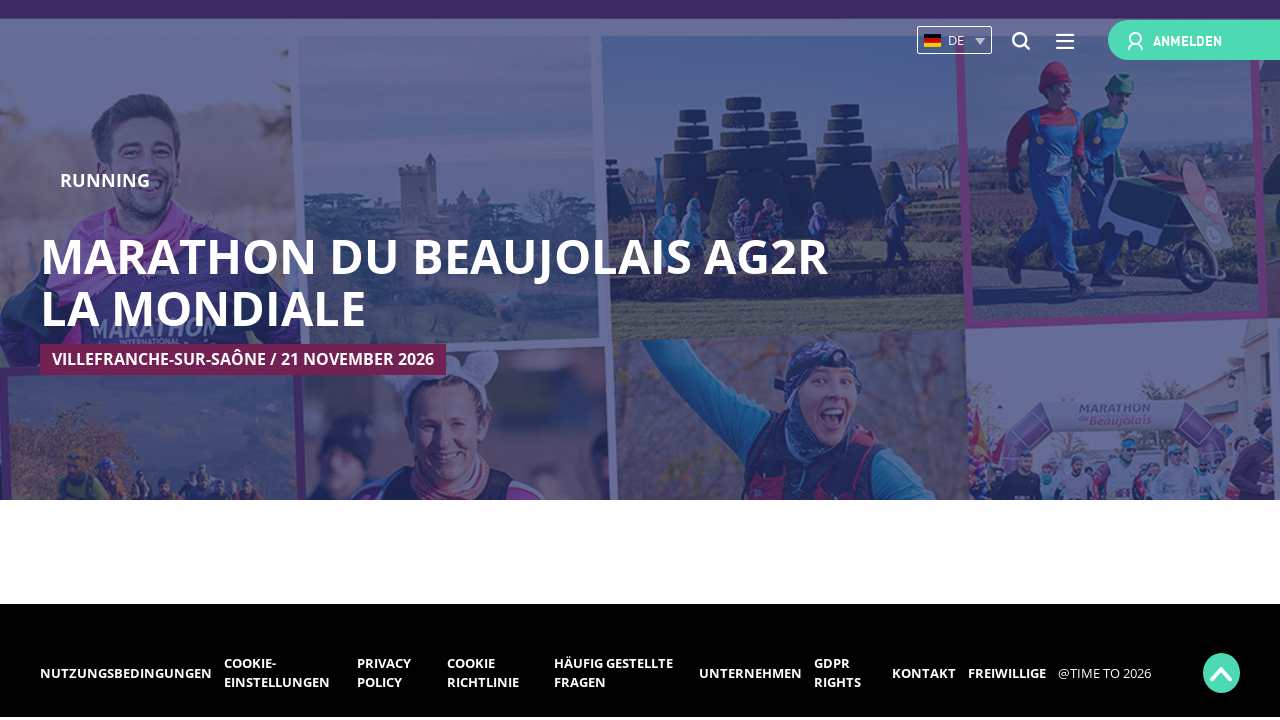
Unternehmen (750, 673)
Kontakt (924, 673)
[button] (954, 40)
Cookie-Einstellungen (277, 672)
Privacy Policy (384, 672)
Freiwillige (1007, 673)
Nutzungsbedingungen (126, 673)
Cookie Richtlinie (483, 672)
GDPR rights (837, 672)
